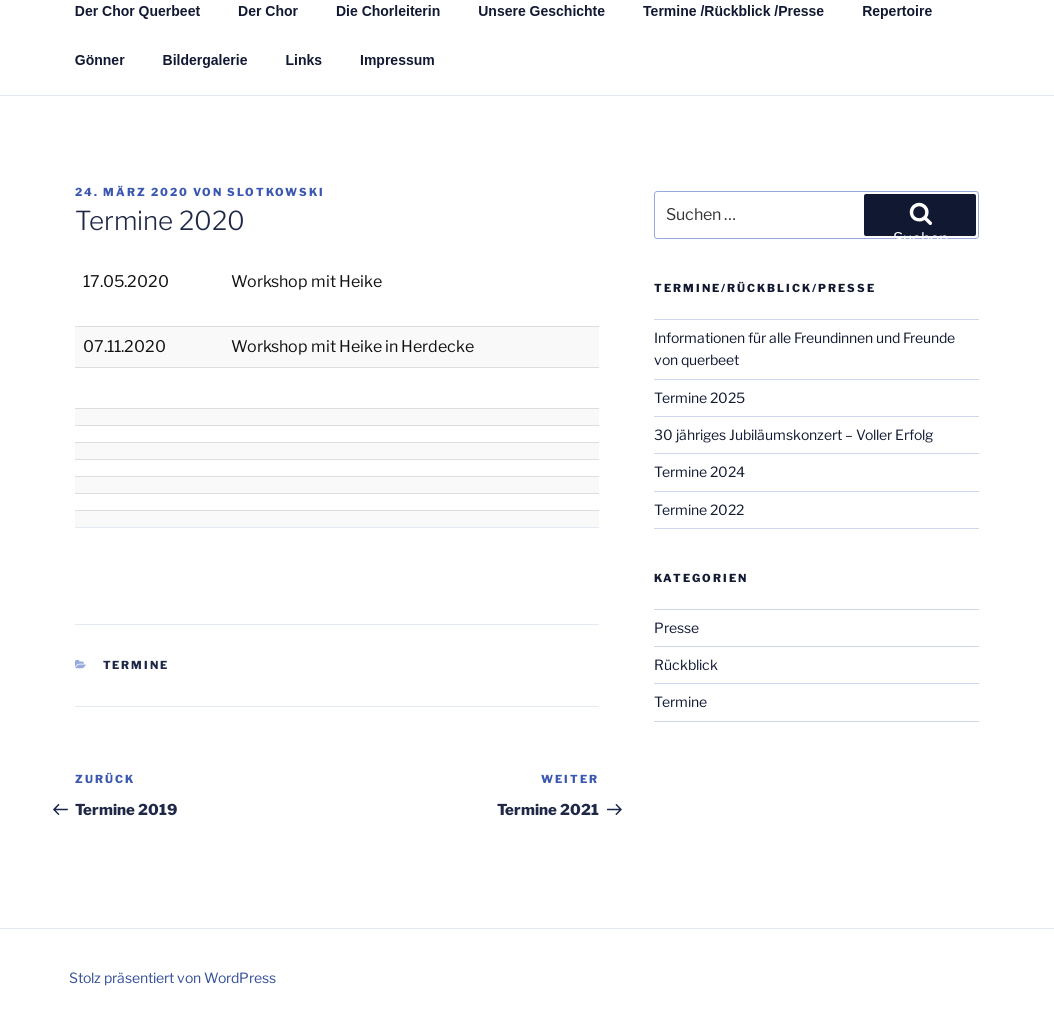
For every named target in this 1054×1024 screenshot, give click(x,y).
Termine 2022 (699, 509)
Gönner (100, 60)
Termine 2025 (699, 397)
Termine (136, 665)
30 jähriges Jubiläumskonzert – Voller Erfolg (793, 434)
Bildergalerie (205, 60)
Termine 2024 (699, 471)
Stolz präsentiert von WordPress (172, 977)
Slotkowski (276, 192)
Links (303, 60)
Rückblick (686, 664)
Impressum (397, 60)
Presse (676, 627)
